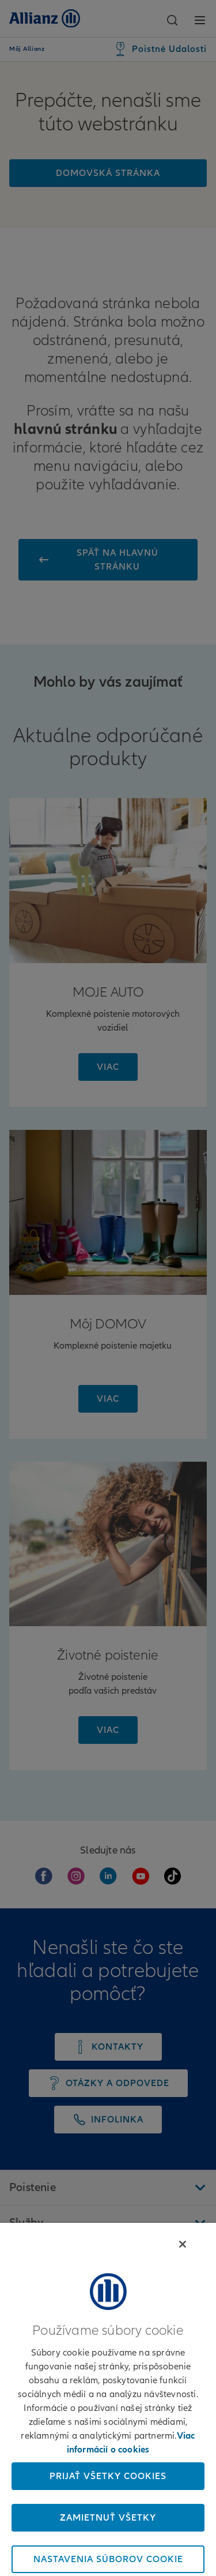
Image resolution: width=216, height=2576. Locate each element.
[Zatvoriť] (182, 2244)
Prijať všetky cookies (108, 2476)
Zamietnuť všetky (108, 2517)
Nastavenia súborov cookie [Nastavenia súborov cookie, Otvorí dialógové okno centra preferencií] (108, 2559)
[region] (108, 2399)
